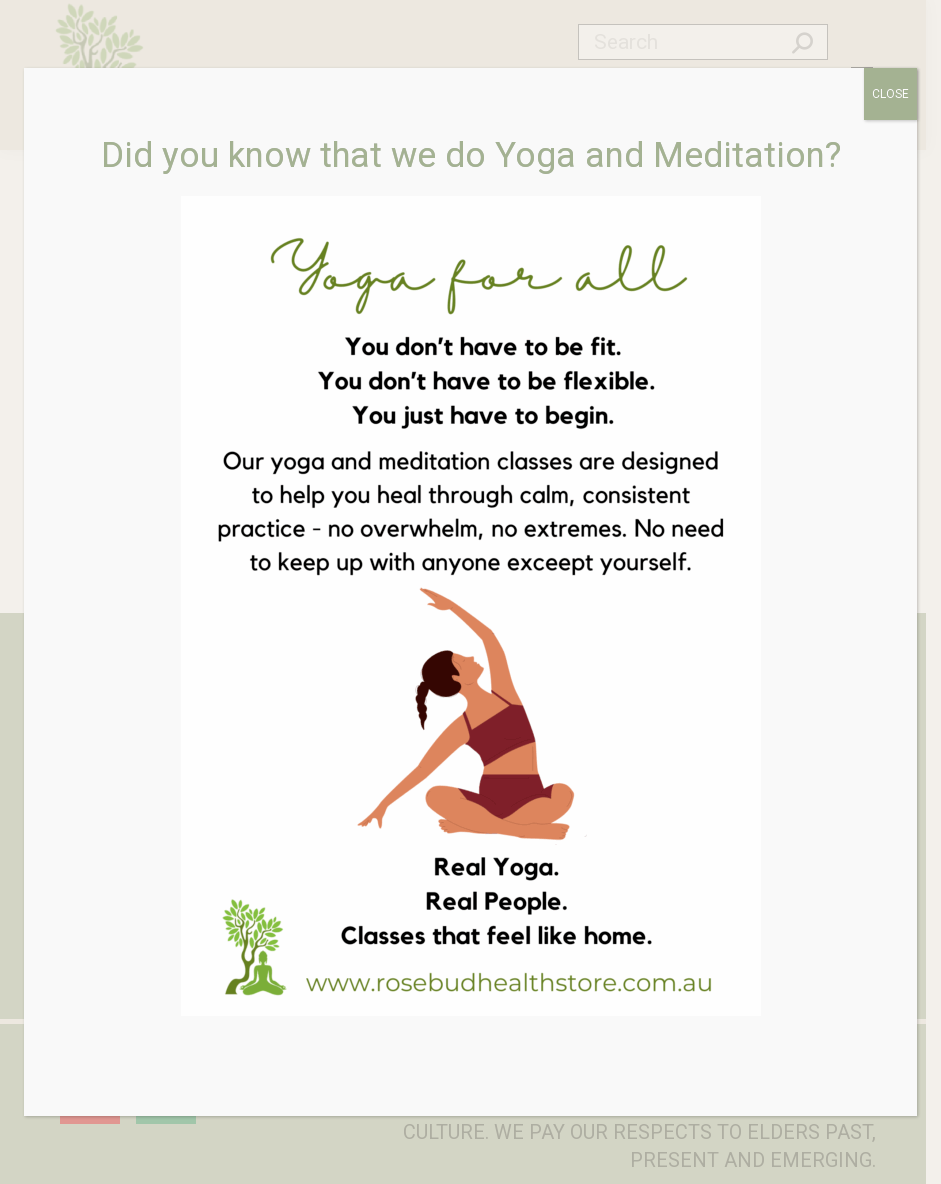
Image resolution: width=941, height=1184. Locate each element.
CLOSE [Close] (890, 94)
